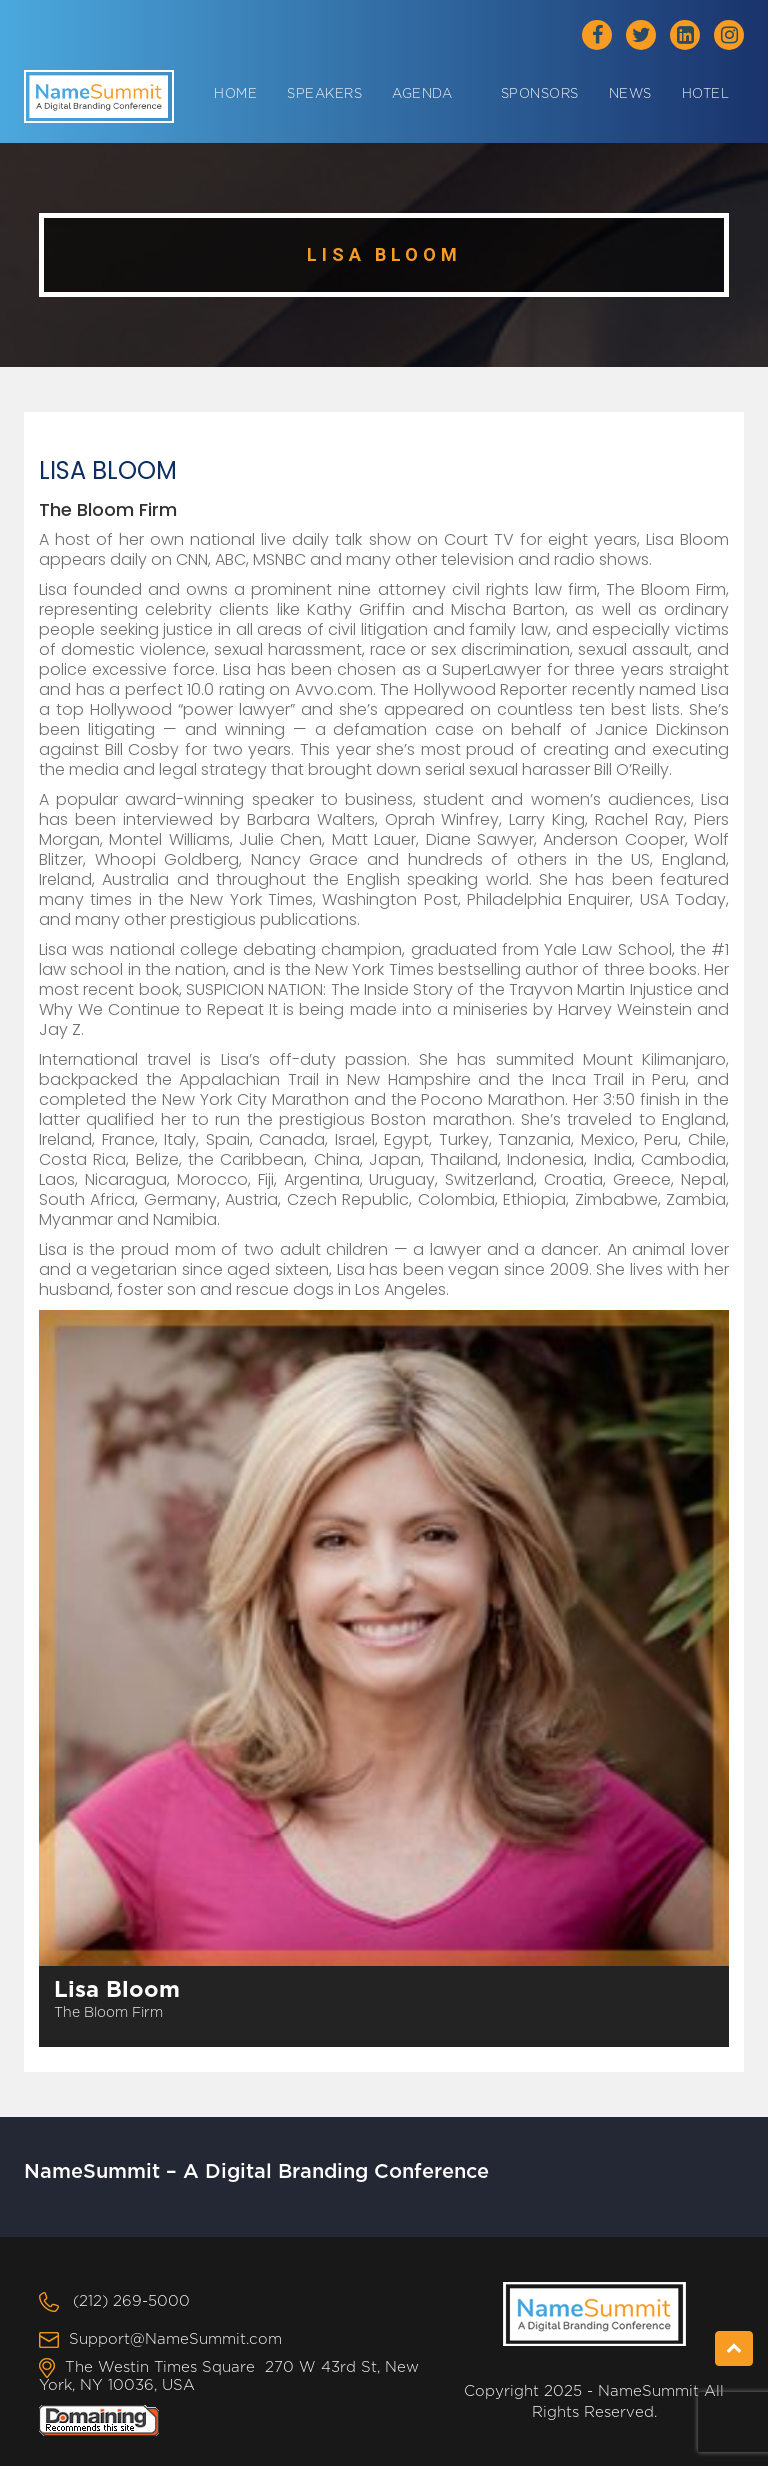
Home (235, 94)
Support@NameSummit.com (175, 2339)
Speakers (324, 94)
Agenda (422, 94)
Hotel (706, 94)
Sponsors (540, 94)
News (630, 94)
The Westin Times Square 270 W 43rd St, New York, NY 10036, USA (229, 2376)
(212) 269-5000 (131, 2301)
